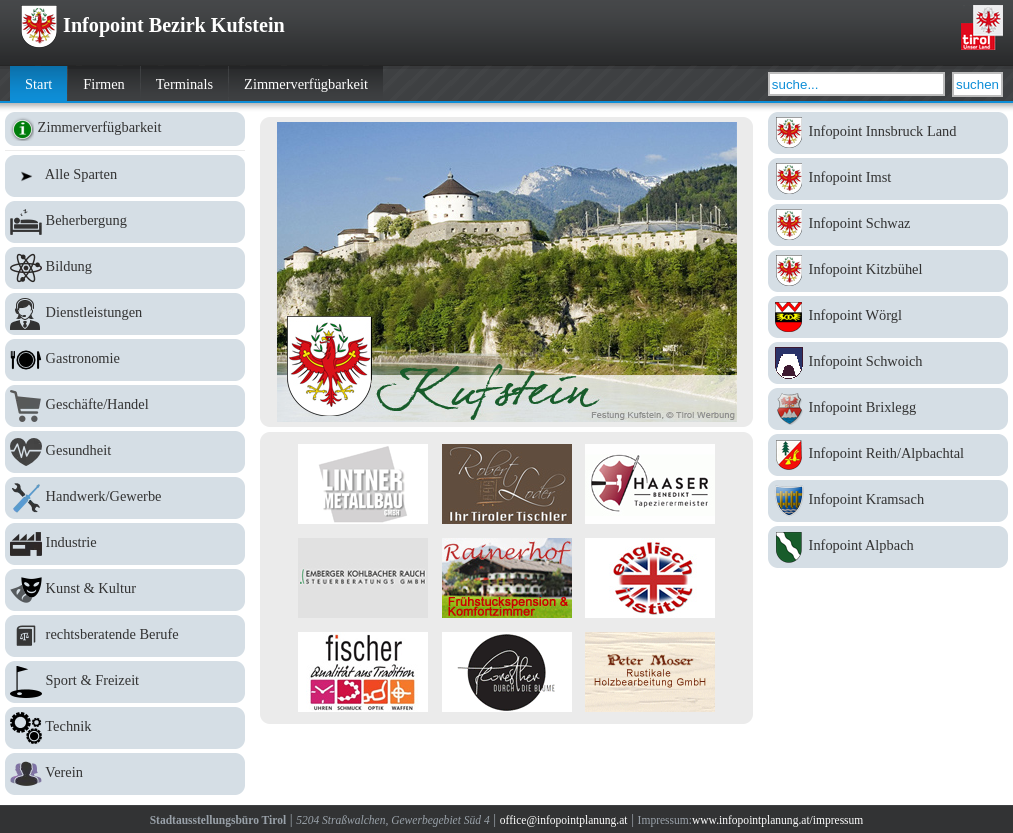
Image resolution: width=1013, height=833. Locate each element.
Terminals (184, 84)
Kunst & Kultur (125, 590)
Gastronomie (125, 360)
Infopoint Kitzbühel (888, 271)
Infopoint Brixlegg (888, 409)
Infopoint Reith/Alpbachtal (888, 455)
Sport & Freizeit (125, 682)
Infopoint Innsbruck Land (888, 133)
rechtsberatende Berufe (125, 636)
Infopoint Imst (888, 179)
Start (38, 84)
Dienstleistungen (125, 314)
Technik (125, 728)
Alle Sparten (125, 176)
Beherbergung (125, 222)
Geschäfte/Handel (125, 406)
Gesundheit (125, 452)
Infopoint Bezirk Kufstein (152, 25)
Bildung (125, 268)
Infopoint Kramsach (888, 501)
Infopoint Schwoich (888, 363)
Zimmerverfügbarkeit (306, 84)
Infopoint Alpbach (888, 547)
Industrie (125, 544)
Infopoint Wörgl (888, 317)
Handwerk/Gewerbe (125, 498)
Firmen (104, 84)
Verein (125, 774)
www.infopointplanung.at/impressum (777, 820)
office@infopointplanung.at (564, 820)
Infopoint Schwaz (888, 225)
